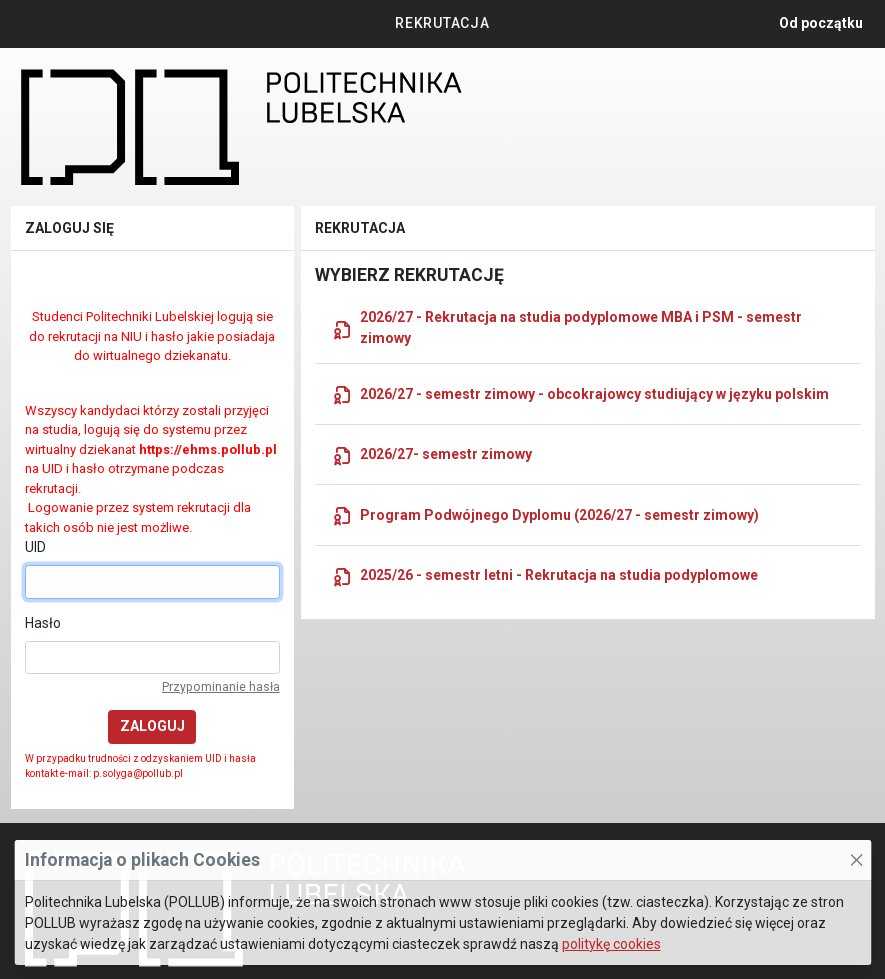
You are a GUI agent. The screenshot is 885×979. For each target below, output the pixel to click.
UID (35, 547)
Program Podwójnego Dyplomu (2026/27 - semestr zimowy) (545, 515)
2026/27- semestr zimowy (432, 455)
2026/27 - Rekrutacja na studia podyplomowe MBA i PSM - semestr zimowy (567, 327)
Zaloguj (152, 726)
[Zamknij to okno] (856, 860)
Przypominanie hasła (221, 687)
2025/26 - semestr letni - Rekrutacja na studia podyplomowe (545, 576)
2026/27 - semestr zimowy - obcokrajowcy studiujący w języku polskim (580, 394)
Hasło (43, 623)
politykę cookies (611, 944)
